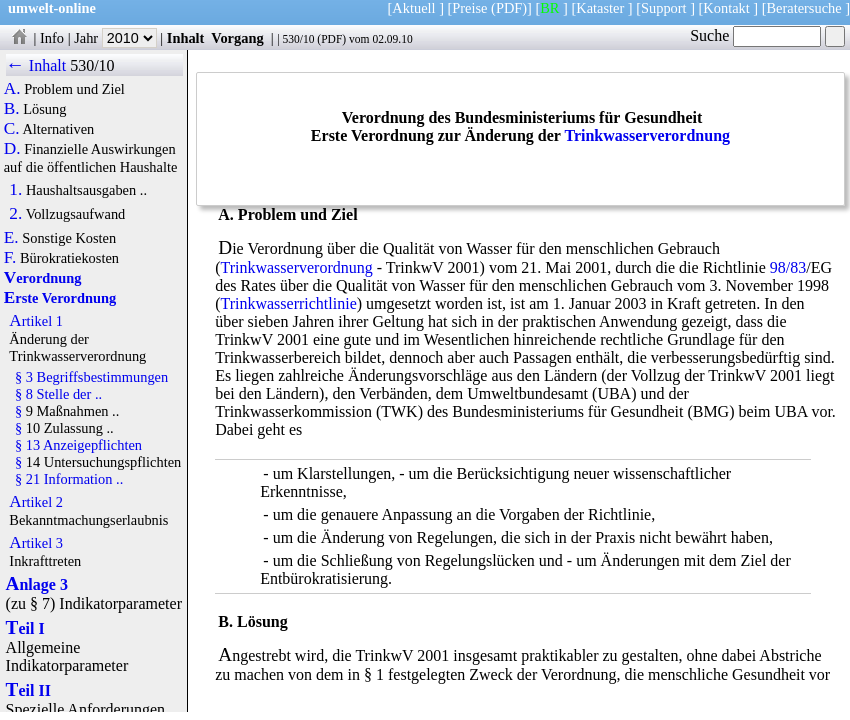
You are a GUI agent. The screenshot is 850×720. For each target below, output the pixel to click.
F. (10, 258)
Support (664, 8)
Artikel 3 (36, 543)
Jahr (115, 38)
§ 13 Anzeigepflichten (78, 445)
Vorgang (237, 38)
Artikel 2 (36, 502)
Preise (469, 8)
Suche (755, 35)
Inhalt (186, 38)
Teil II (28, 690)
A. (12, 89)
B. (12, 109)
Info (52, 38)
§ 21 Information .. (69, 479)
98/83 (788, 267)
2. (15, 214)
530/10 (298, 39)
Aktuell (413, 8)
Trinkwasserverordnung (647, 135)
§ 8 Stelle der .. (58, 394)
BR (549, 8)
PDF (331, 39)
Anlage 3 (37, 584)
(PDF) (509, 8)
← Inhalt (36, 65)
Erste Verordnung (60, 298)
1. (15, 190)
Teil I (25, 628)
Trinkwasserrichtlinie (288, 303)
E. (11, 238)
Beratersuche (804, 8)
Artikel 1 (36, 321)
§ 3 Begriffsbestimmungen (91, 377)
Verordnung (43, 278)
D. (12, 149)
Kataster (600, 8)
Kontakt (726, 8)
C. (12, 129)
